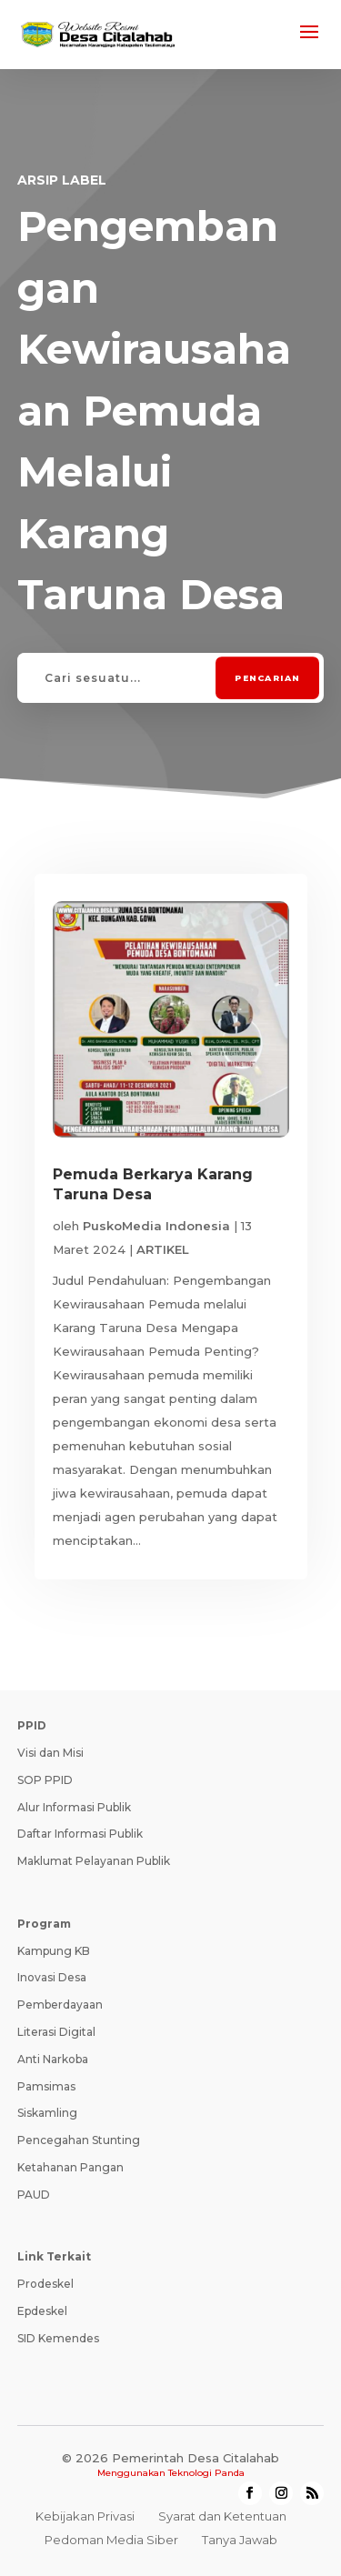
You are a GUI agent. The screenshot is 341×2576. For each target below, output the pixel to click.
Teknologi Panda (206, 2473)
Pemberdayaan (60, 2004)
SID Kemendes (58, 2338)
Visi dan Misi (50, 1752)
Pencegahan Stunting (78, 2140)
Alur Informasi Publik (74, 1807)
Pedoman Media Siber (111, 2539)
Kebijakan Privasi (85, 2516)
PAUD (33, 2194)
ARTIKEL (162, 1249)
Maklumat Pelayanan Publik (93, 1861)
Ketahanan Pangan (70, 2167)
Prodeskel (45, 2283)
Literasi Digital (56, 2032)
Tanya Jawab (239, 2539)
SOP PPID (45, 1780)
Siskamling (47, 2113)
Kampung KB (53, 1951)
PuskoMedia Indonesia (156, 1225)
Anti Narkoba (52, 2059)
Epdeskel (42, 2311)
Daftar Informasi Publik (80, 1833)
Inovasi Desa (51, 1977)
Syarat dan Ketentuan (222, 2516)
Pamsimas (46, 2086)
